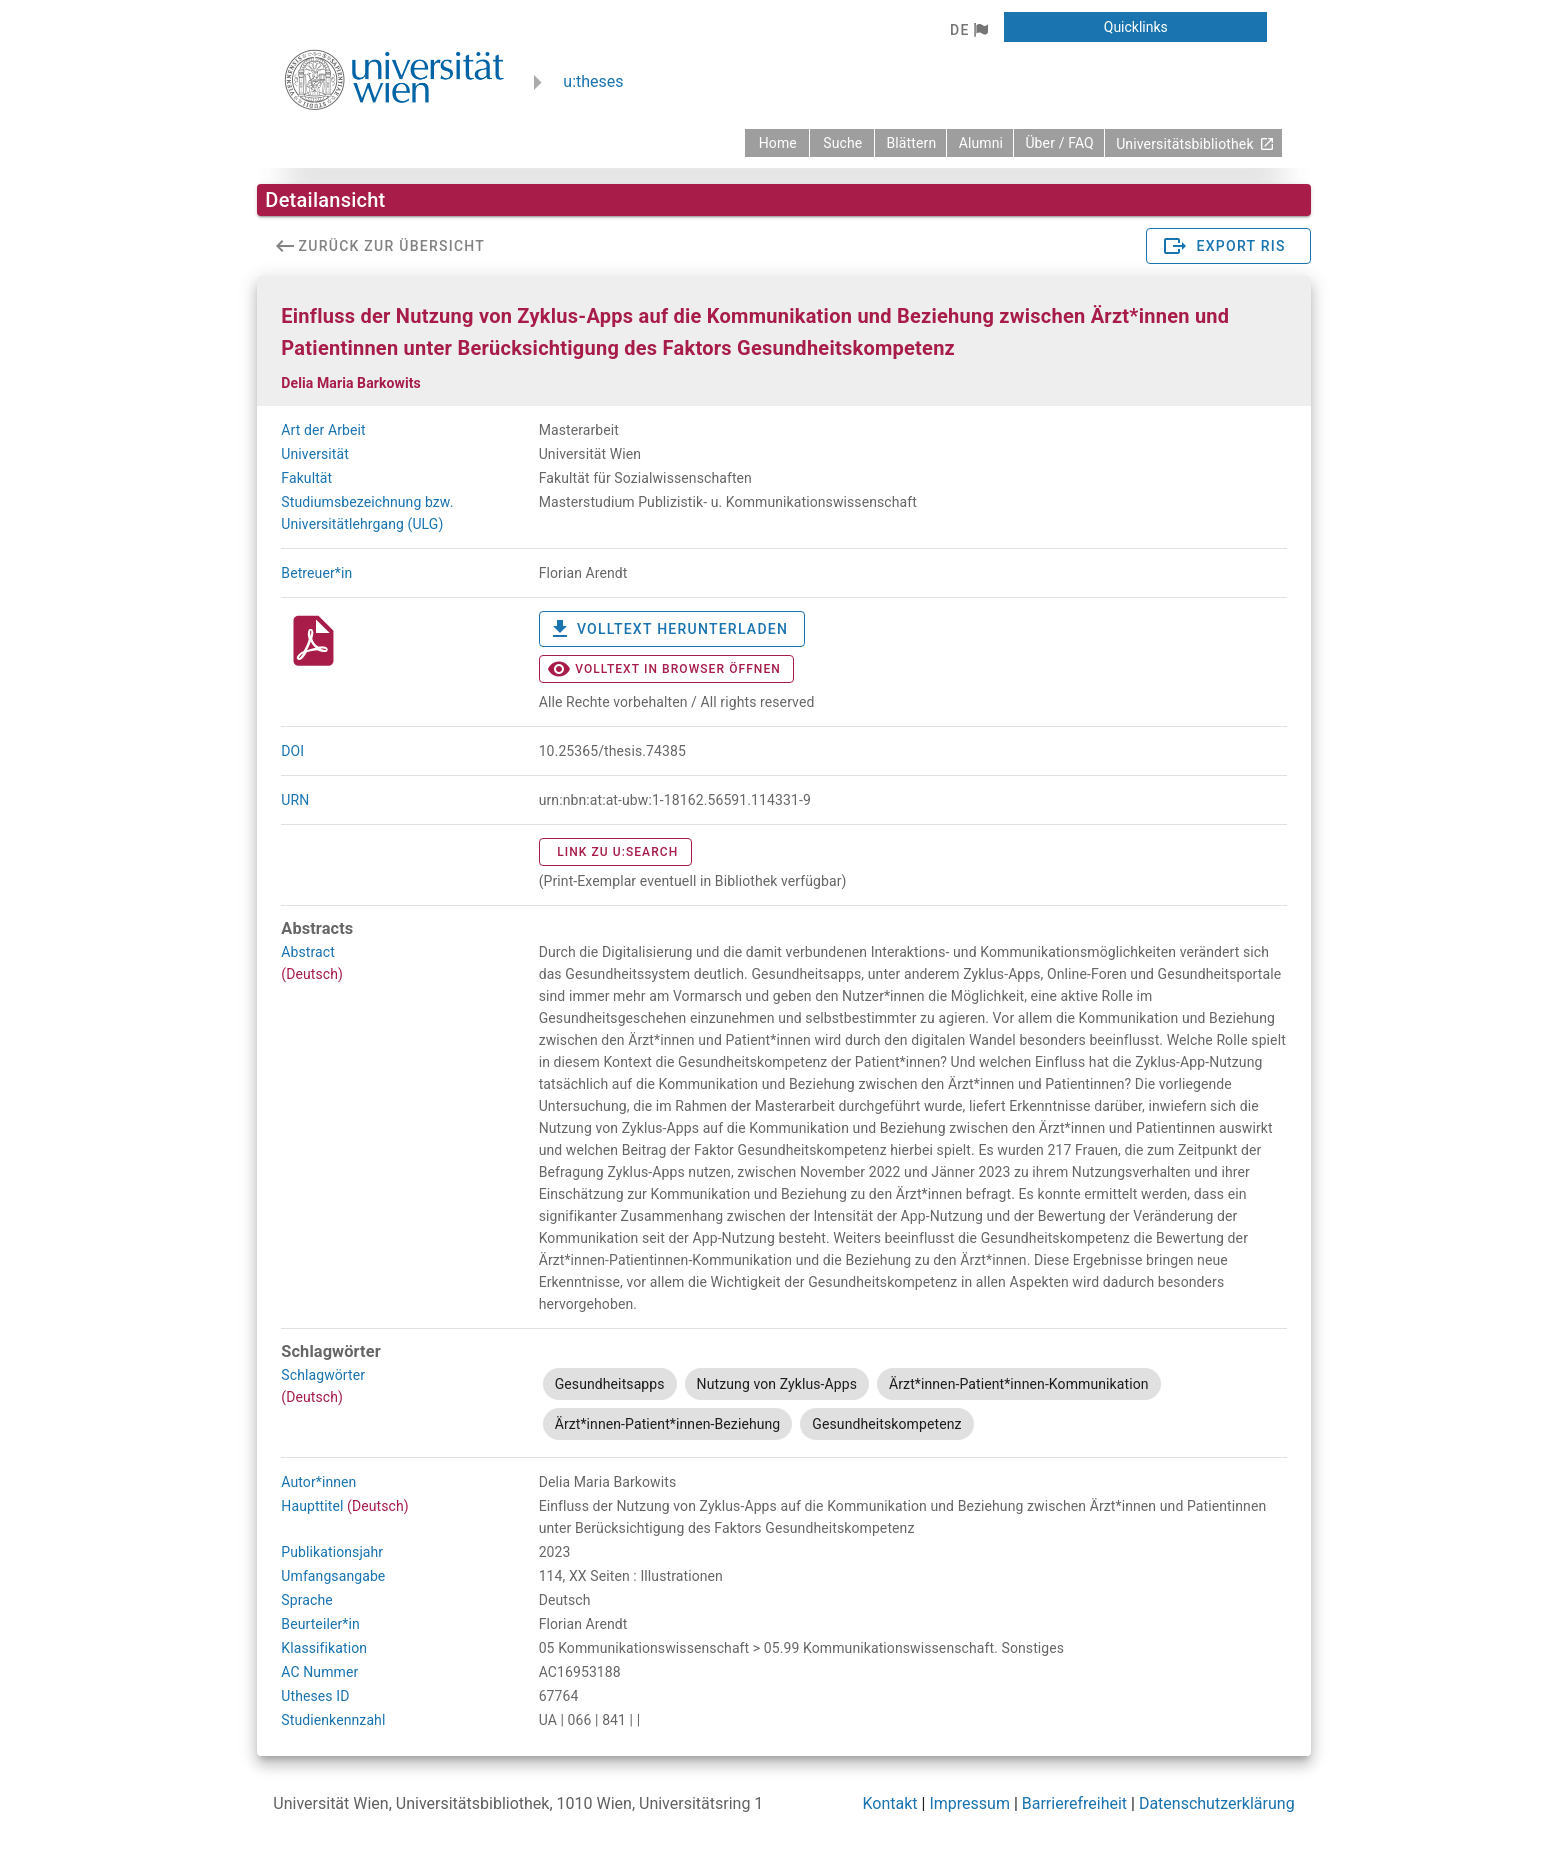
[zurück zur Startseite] (777, 143)
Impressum (969, 1803)
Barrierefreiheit (1074, 1803)
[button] (968, 30)
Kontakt (890, 1803)
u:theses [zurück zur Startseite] (593, 81)
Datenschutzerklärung (1217, 1803)
